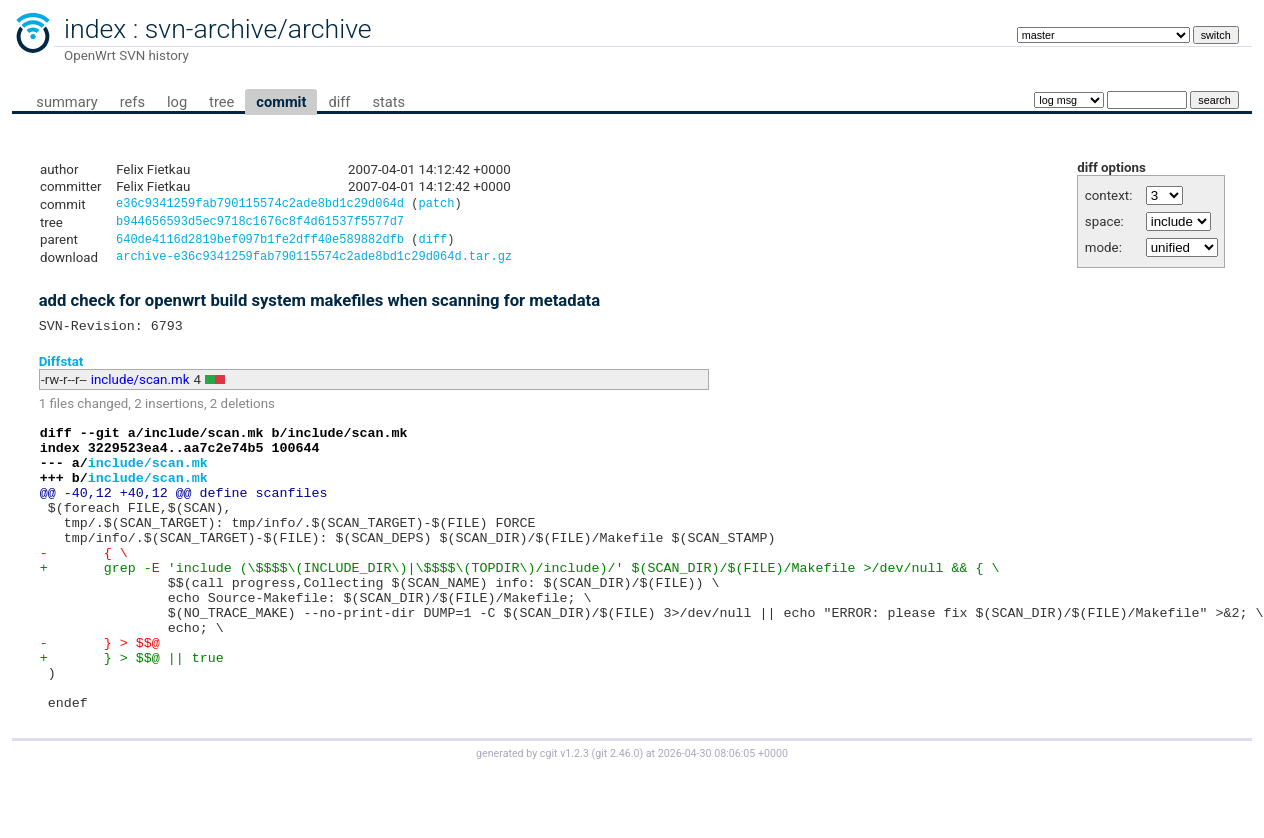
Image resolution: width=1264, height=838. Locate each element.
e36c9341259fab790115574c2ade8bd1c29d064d (260, 205)
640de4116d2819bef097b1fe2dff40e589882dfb (260, 244)
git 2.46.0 (617, 819)
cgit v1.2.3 (564, 819)
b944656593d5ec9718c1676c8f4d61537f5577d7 (260, 224)
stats (388, 102)
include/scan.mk (140, 389)
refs (132, 102)
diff (339, 102)
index (95, 29)
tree (221, 102)
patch (436, 205)
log (177, 102)
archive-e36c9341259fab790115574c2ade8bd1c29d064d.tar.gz (314, 263)
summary (66, 102)
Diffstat (61, 370)
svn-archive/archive (258, 29)
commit (281, 102)
